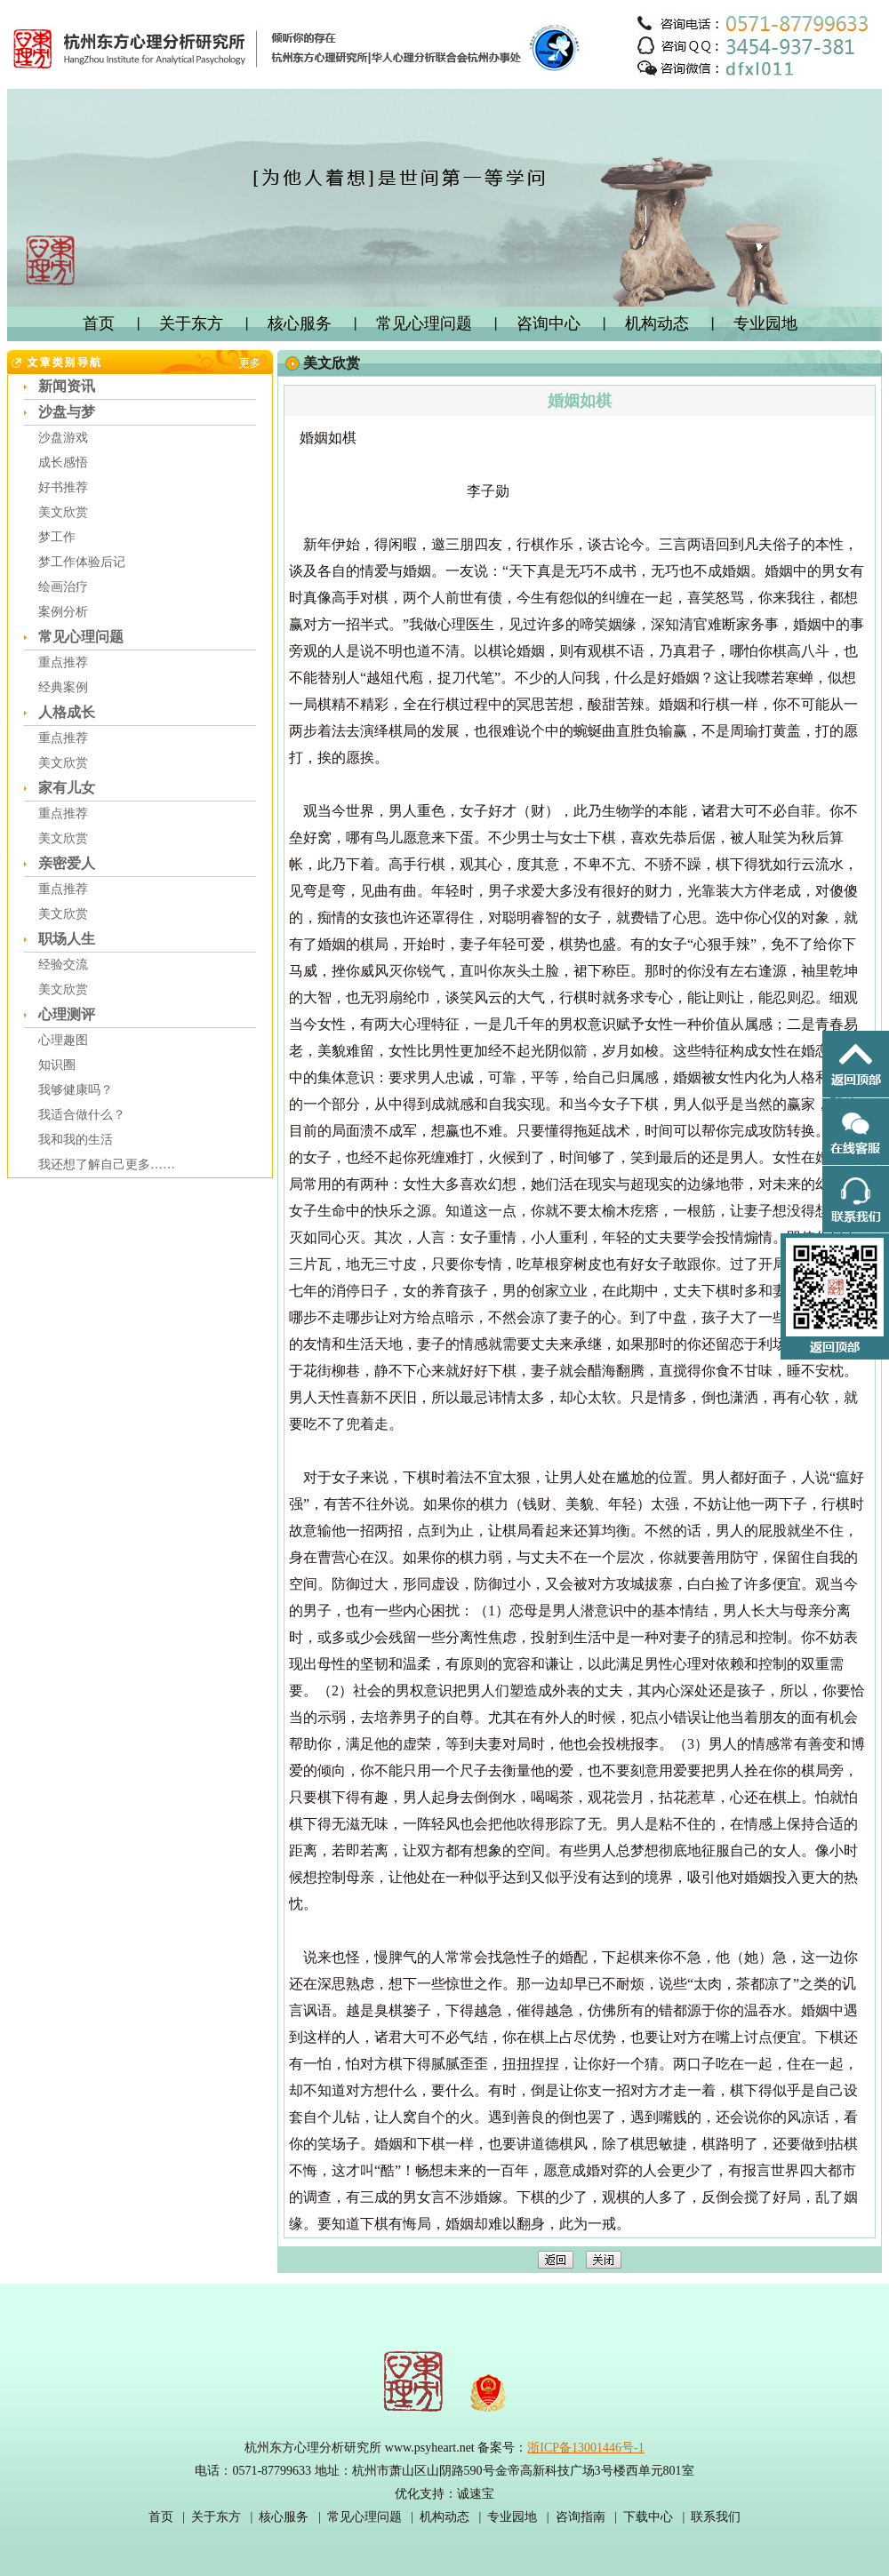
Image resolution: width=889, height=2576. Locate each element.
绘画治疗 (63, 587)
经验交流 (63, 964)
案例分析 (63, 611)
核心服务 (300, 323)
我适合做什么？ (81, 1114)
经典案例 (63, 687)
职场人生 (66, 938)
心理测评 (66, 1014)
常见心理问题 (424, 323)
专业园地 (765, 323)
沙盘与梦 (66, 411)
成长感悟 (63, 462)
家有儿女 (66, 787)
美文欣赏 (63, 512)
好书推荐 (63, 487)
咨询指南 (580, 2517)
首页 (99, 323)
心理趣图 (63, 1040)
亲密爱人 (66, 863)
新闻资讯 (66, 386)
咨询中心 (549, 323)
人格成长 (66, 712)
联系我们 (716, 2517)
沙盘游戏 (63, 437)
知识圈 (57, 1065)
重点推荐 (63, 662)
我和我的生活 (75, 1139)
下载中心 (648, 2517)
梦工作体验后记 (81, 562)
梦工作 (57, 537)
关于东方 (191, 323)
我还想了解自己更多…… (106, 1164)
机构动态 (657, 323)
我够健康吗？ (75, 1090)
